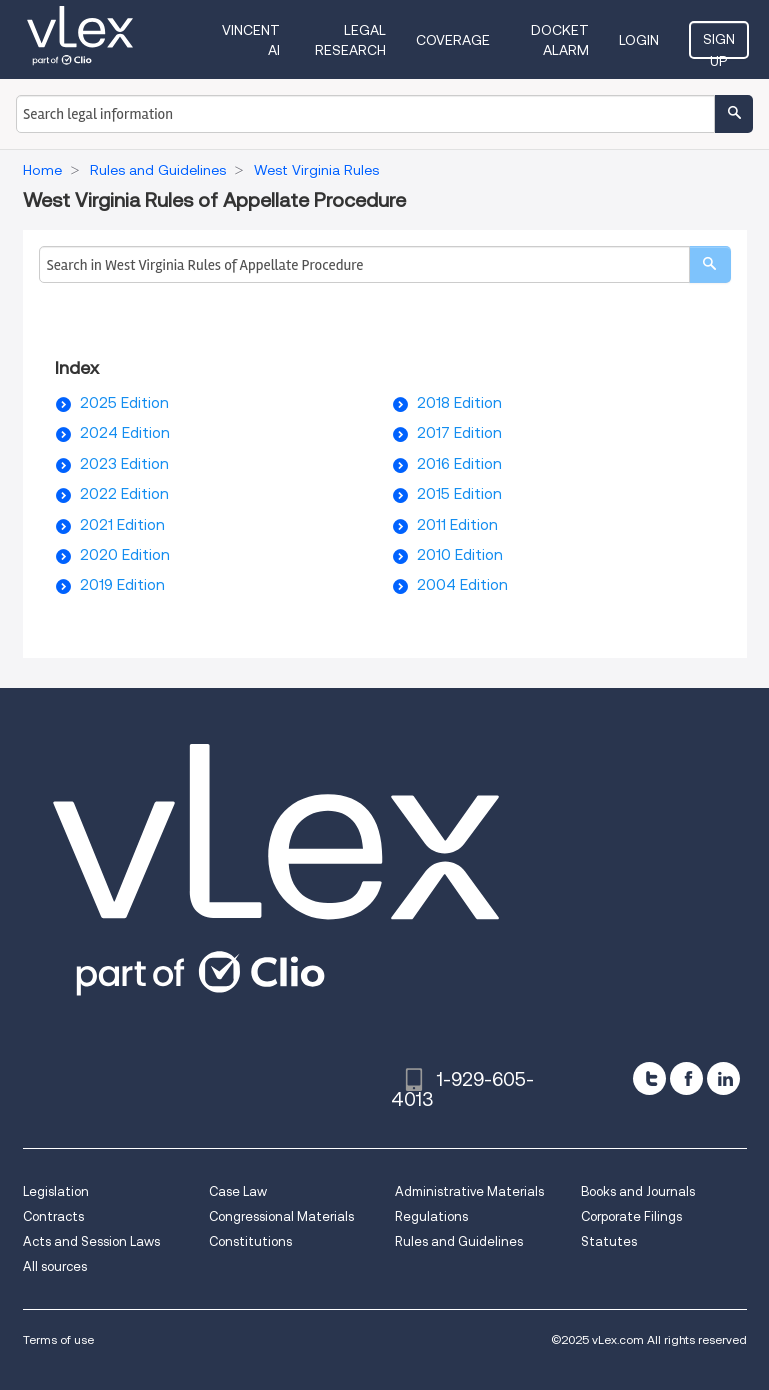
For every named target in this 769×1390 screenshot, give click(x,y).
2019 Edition (122, 585)
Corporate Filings (631, 1216)
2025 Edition (124, 403)
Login (639, 40)
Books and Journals (638, 1191)
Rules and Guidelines (459, 1241)
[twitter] (649, 1078)
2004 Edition (462, 585)
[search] (710, 264)
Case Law (238, 1191)
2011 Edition (457, 525)
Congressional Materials (281, 1216)
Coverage (453, 40)
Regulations (431, 1216)
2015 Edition (459, 494)
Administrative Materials (469, 1191)
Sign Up (719, 45)
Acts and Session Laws (91, 1241)
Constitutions (250, 1241)
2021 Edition (122, 525)
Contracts (53, 1216)
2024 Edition (125, 433)
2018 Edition (459, 403)
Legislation (56, 1191)
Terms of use (58, 1339)
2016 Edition (459, 464)
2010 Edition (460, 555)
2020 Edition (125, 555)
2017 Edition (459, 433)
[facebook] (686, 1078)
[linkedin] (723, 1078)
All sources (55, 1266)
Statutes (609, 1241)
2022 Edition (124, 494)
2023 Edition (124, 464)
